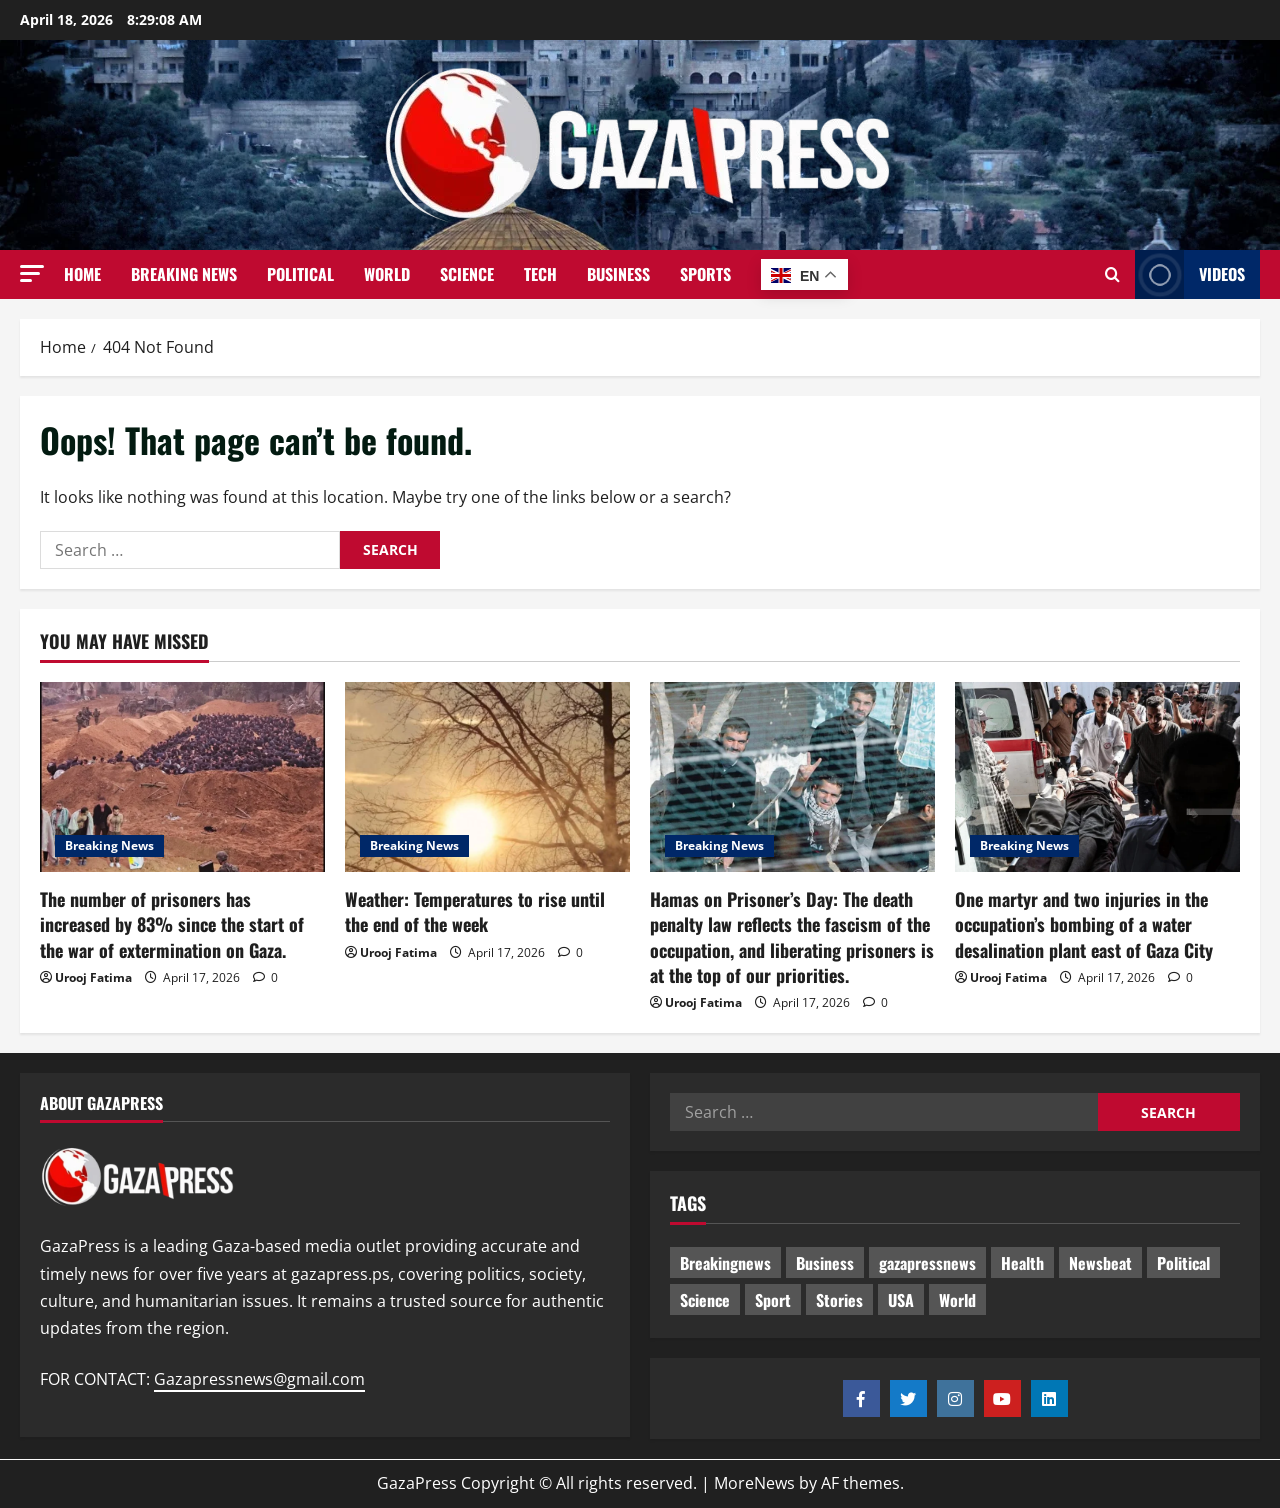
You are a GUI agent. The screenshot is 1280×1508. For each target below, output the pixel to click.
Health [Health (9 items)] (1022, 1263)
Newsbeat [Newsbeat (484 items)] (1100, 1263)
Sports (705, 274)
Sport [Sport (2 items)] (773, 1300)
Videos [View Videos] (1190, 274)
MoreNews (754, 1483)
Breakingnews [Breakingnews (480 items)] (725, 1263)
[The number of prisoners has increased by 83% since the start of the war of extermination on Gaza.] (182, 777)
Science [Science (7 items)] (705, 1300)
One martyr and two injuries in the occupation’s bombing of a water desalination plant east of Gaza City (1084, 924)
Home (82, 274)
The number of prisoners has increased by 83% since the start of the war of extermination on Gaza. (172, 924)
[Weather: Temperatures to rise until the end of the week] (487, 777)
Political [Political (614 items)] (1183, 1263)
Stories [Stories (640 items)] (839, 1300)
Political (300, 274)
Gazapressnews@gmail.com (259, 1379)
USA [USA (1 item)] (901, 1300)
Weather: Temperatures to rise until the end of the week (475, 911)
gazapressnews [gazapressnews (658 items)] (927, 1263)
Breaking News (184, 274)
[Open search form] (1112, 275)
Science (467, 274)
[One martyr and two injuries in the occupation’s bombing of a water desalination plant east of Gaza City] (1097, 777)
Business (618, 274)
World (387, 274)
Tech (540, 274)
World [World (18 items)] (957, 1300)
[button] (32, 273)
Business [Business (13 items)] (825, 1263)
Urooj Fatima (93, 977)
